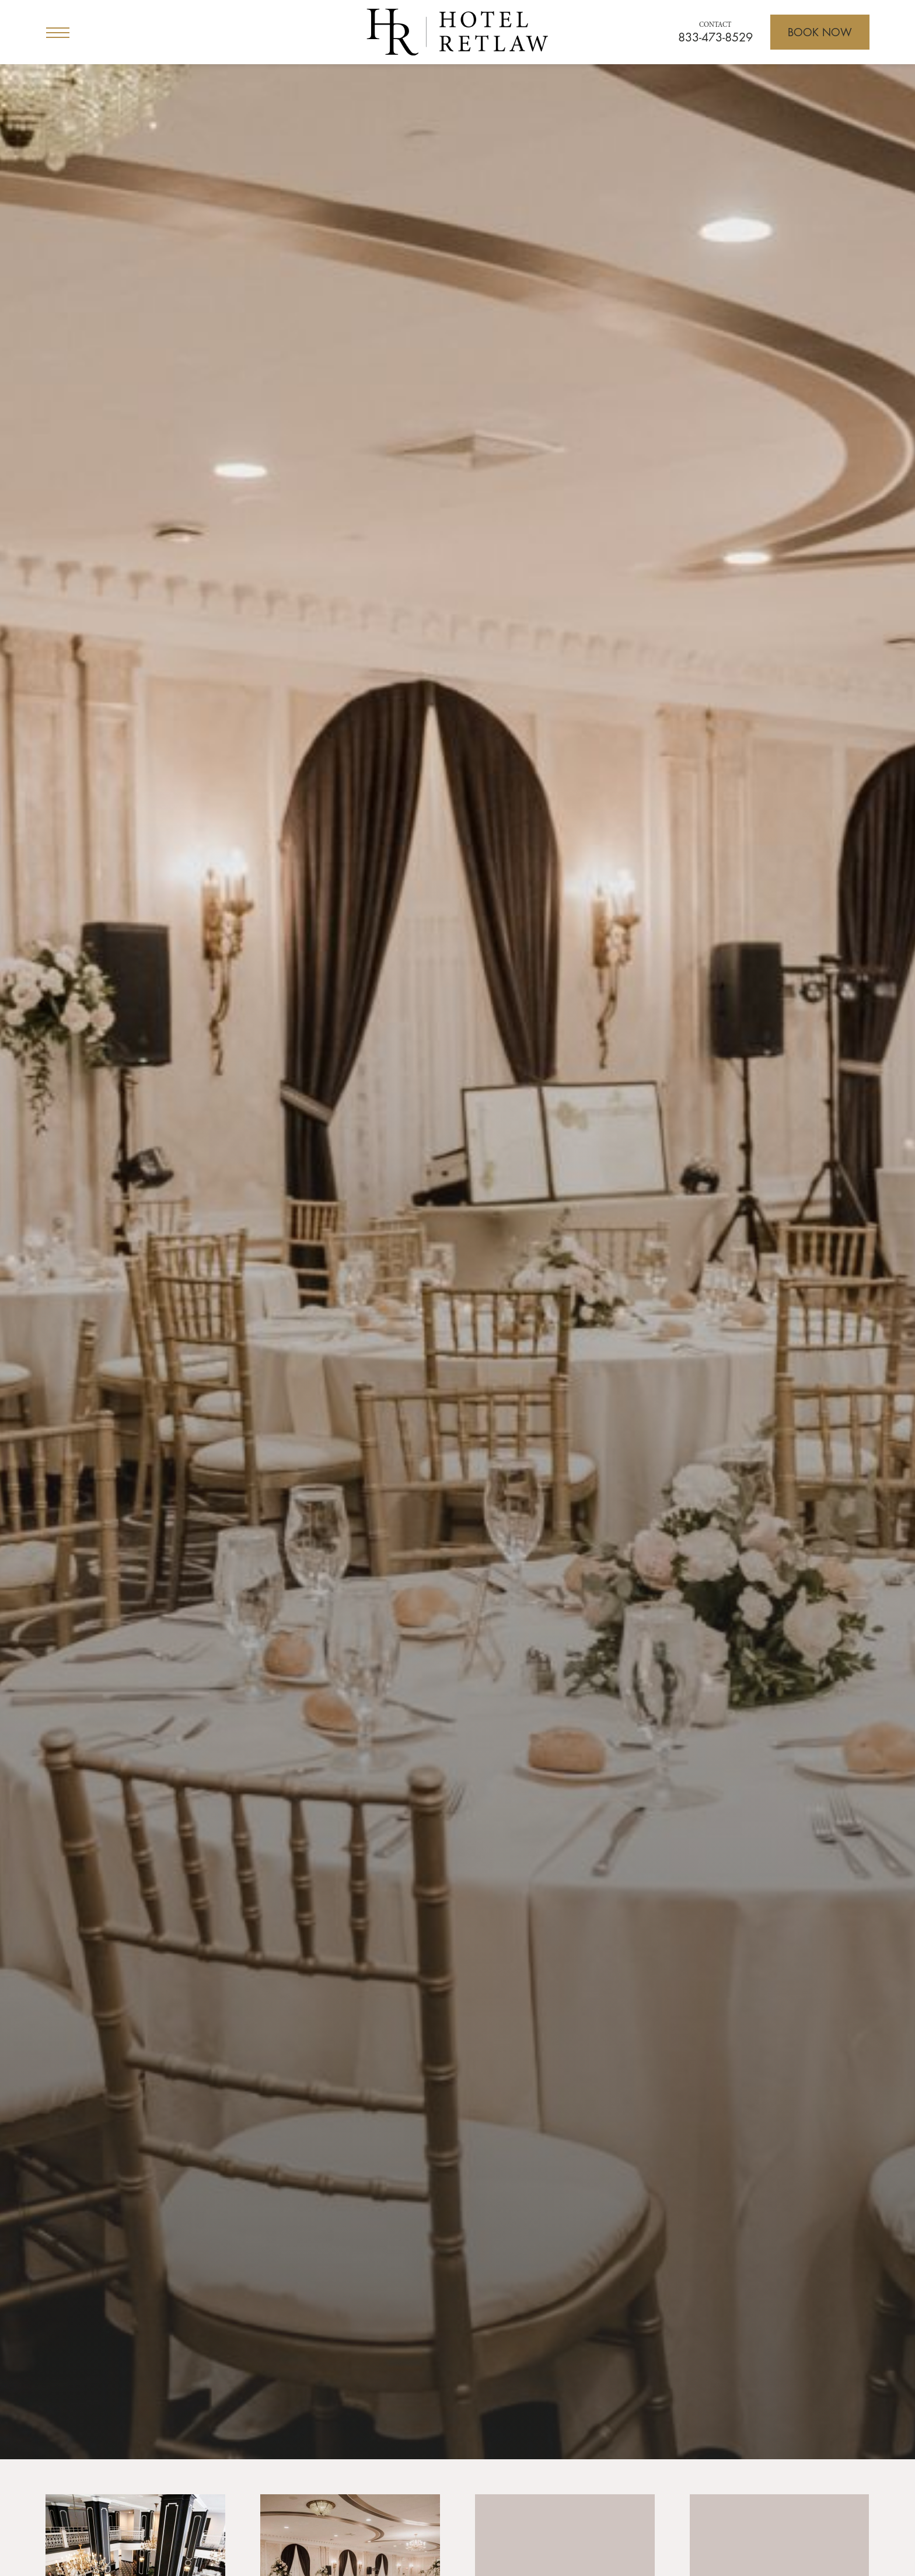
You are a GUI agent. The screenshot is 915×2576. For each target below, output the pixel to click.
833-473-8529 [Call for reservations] (715, 37)
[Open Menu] (58, 32)
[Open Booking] (819, 32)
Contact (715, 25)
